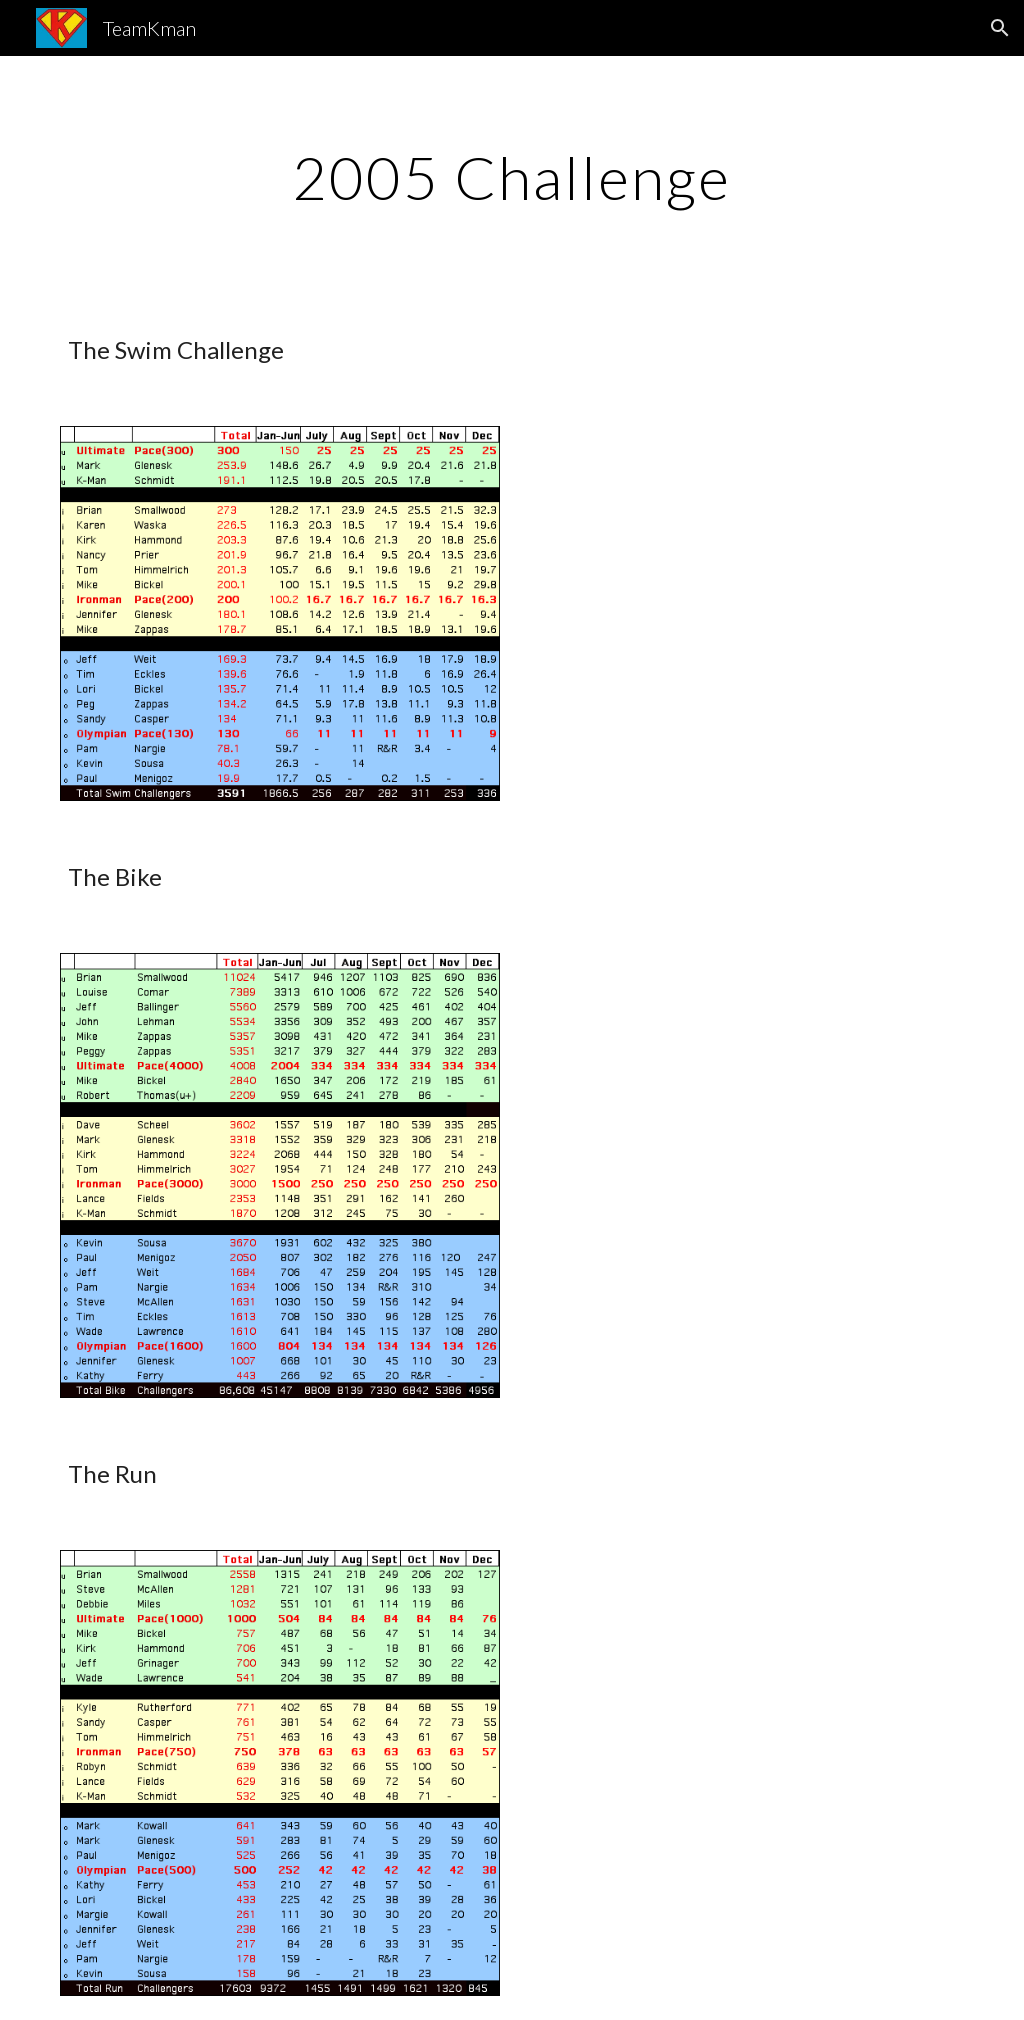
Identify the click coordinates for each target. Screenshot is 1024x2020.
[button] (1000, 28)
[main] (511, 177)
